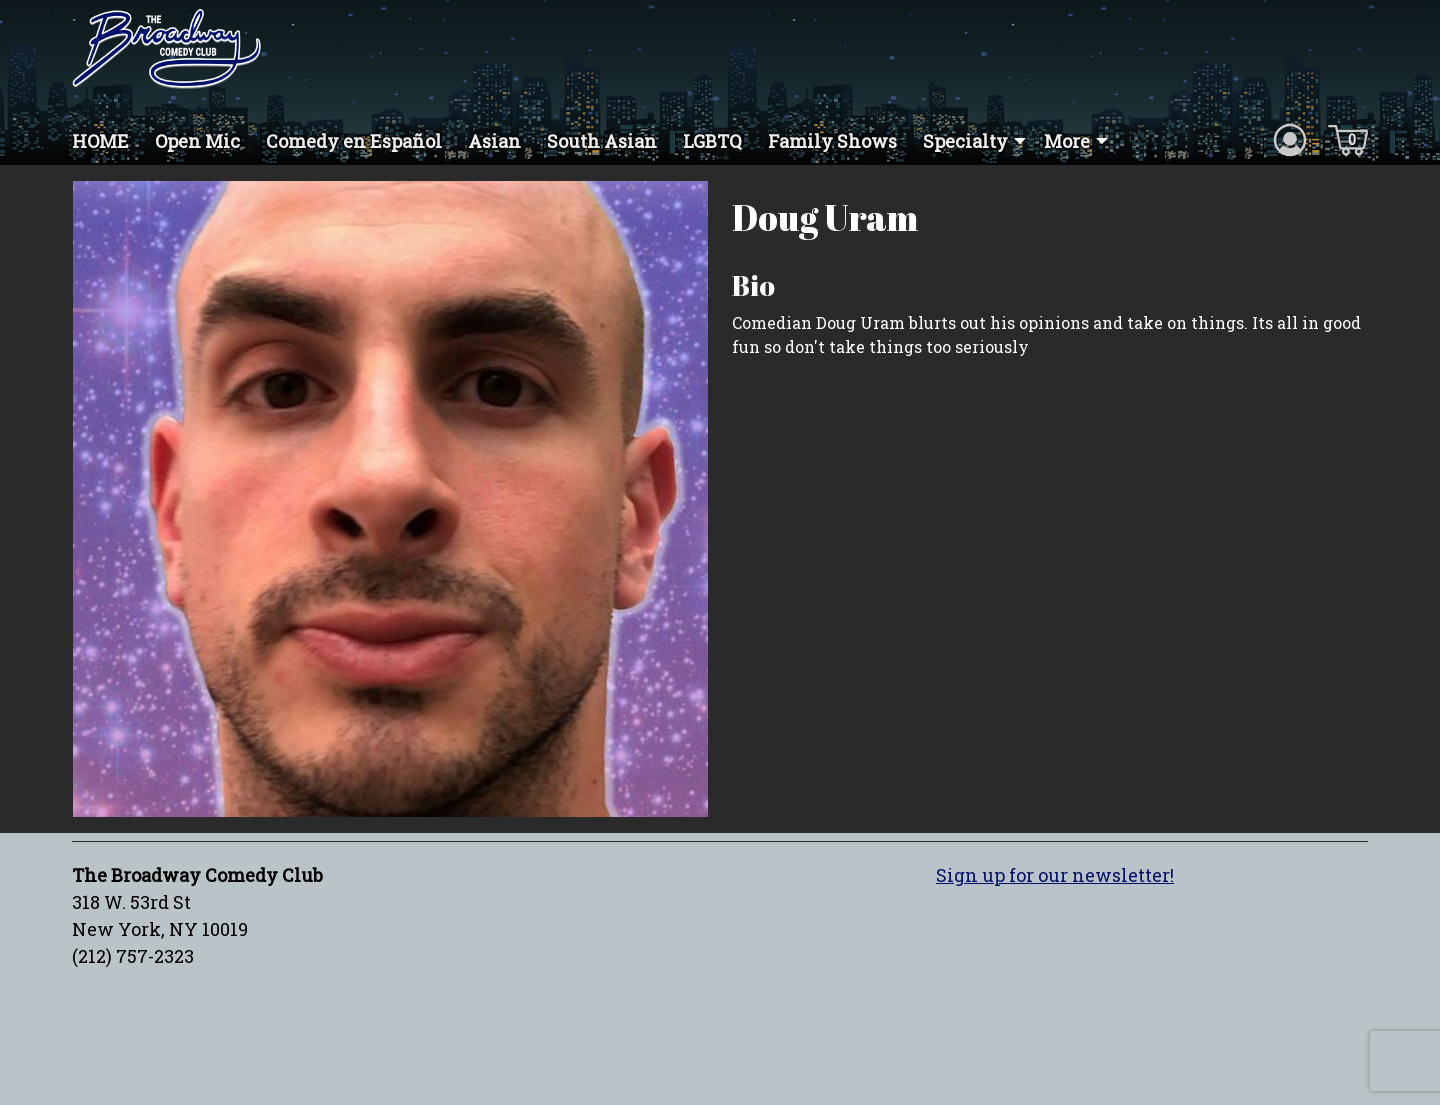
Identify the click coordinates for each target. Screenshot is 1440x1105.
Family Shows (832, 141)
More (1067, 141)
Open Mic (197, 141)
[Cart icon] (1348, 139)
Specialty (965, 141)
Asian (494, 141)
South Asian (602, 141)
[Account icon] (1290, 139)
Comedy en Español (354, 141)
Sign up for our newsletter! (1055, 875)
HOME (100, 141)
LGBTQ (712, 141)
